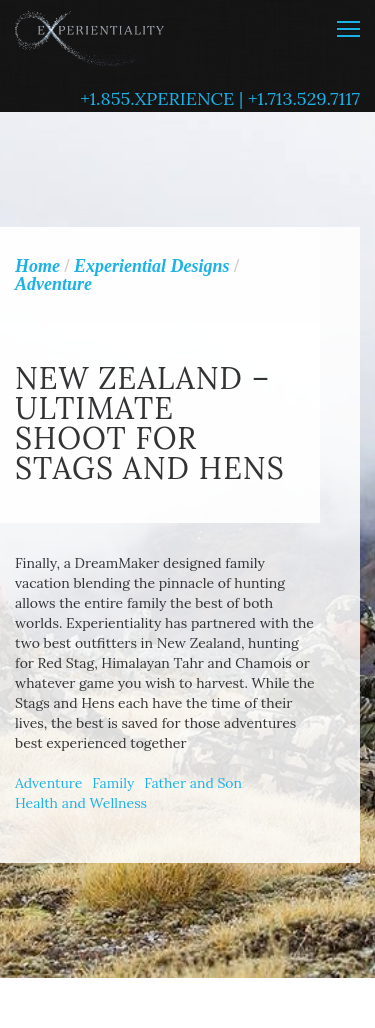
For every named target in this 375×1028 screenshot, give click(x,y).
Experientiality (90, 35)
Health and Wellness (81, 803)
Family (113, 783)
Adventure (48, 783)
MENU (348, 29)
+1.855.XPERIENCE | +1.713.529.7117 (220, 98)
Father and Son (193, 783)
